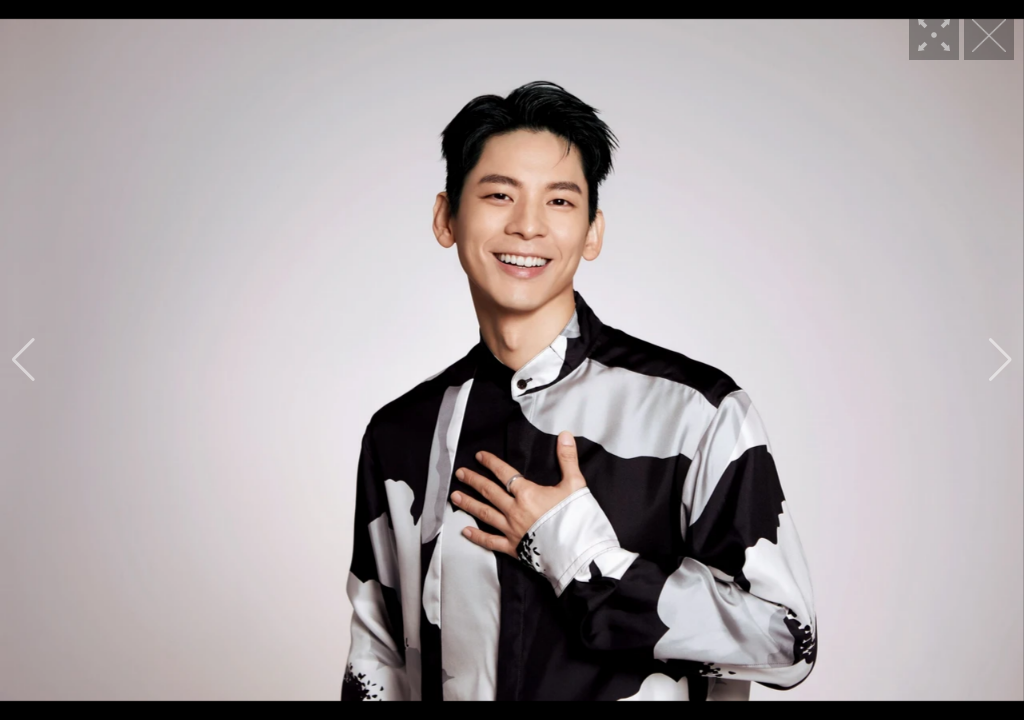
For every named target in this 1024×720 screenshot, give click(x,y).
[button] (23, 360)
